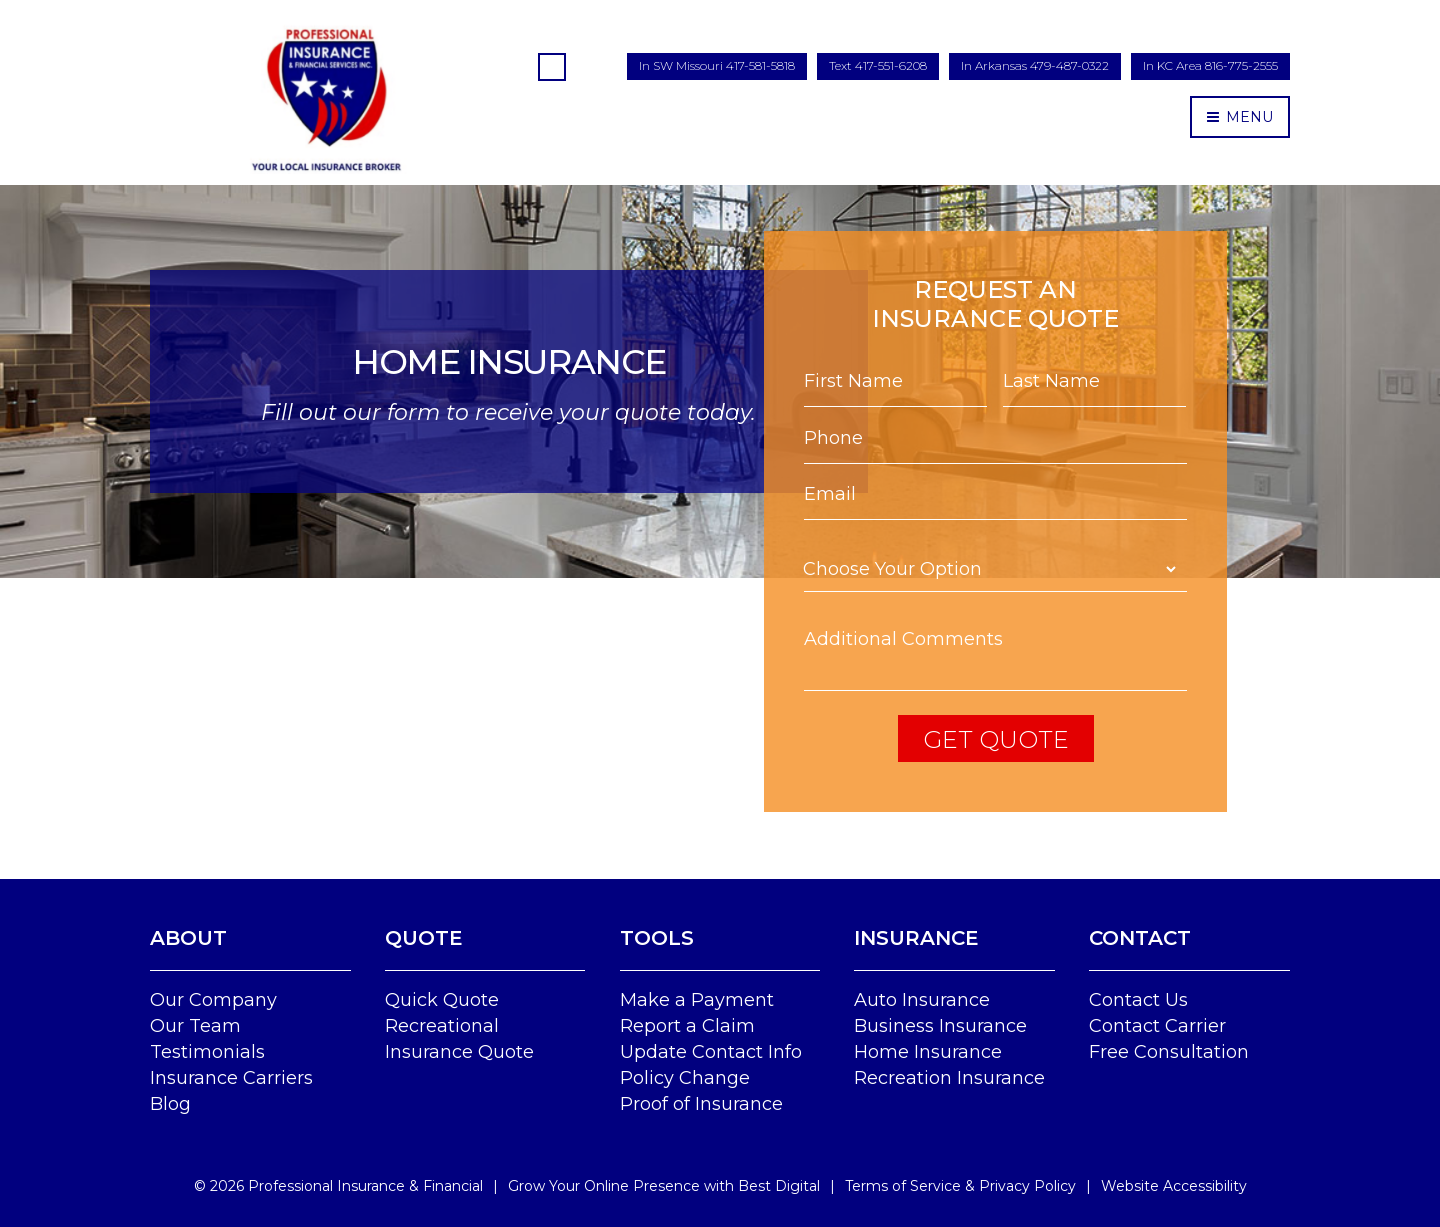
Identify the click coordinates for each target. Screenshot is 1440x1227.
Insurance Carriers (231, 1078)
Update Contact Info (711, 1052)
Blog (170, 1104)
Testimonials (207, 1052)
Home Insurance (928, 1052)
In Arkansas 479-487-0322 (1035, 65)
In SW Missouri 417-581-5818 (717, 65)
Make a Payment (697, 1000)
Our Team (195, 1026)
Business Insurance (940, 1026)
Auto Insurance (922, 1000)
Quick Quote (442, 1000)
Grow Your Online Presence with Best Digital (664, 1186)
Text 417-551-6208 (878, 65)
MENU (1240, 117)
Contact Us (1138, 1000)
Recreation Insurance (949, 1078)
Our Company (213, 1000)
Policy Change (685, 1078)
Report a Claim (687, 1026)
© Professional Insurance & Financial (338, 1186)
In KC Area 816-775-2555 (1210, 65)
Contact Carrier (1157, 1026)
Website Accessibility (1174, 1186)
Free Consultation (1169, 1052)
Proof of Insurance (701, 1104)
